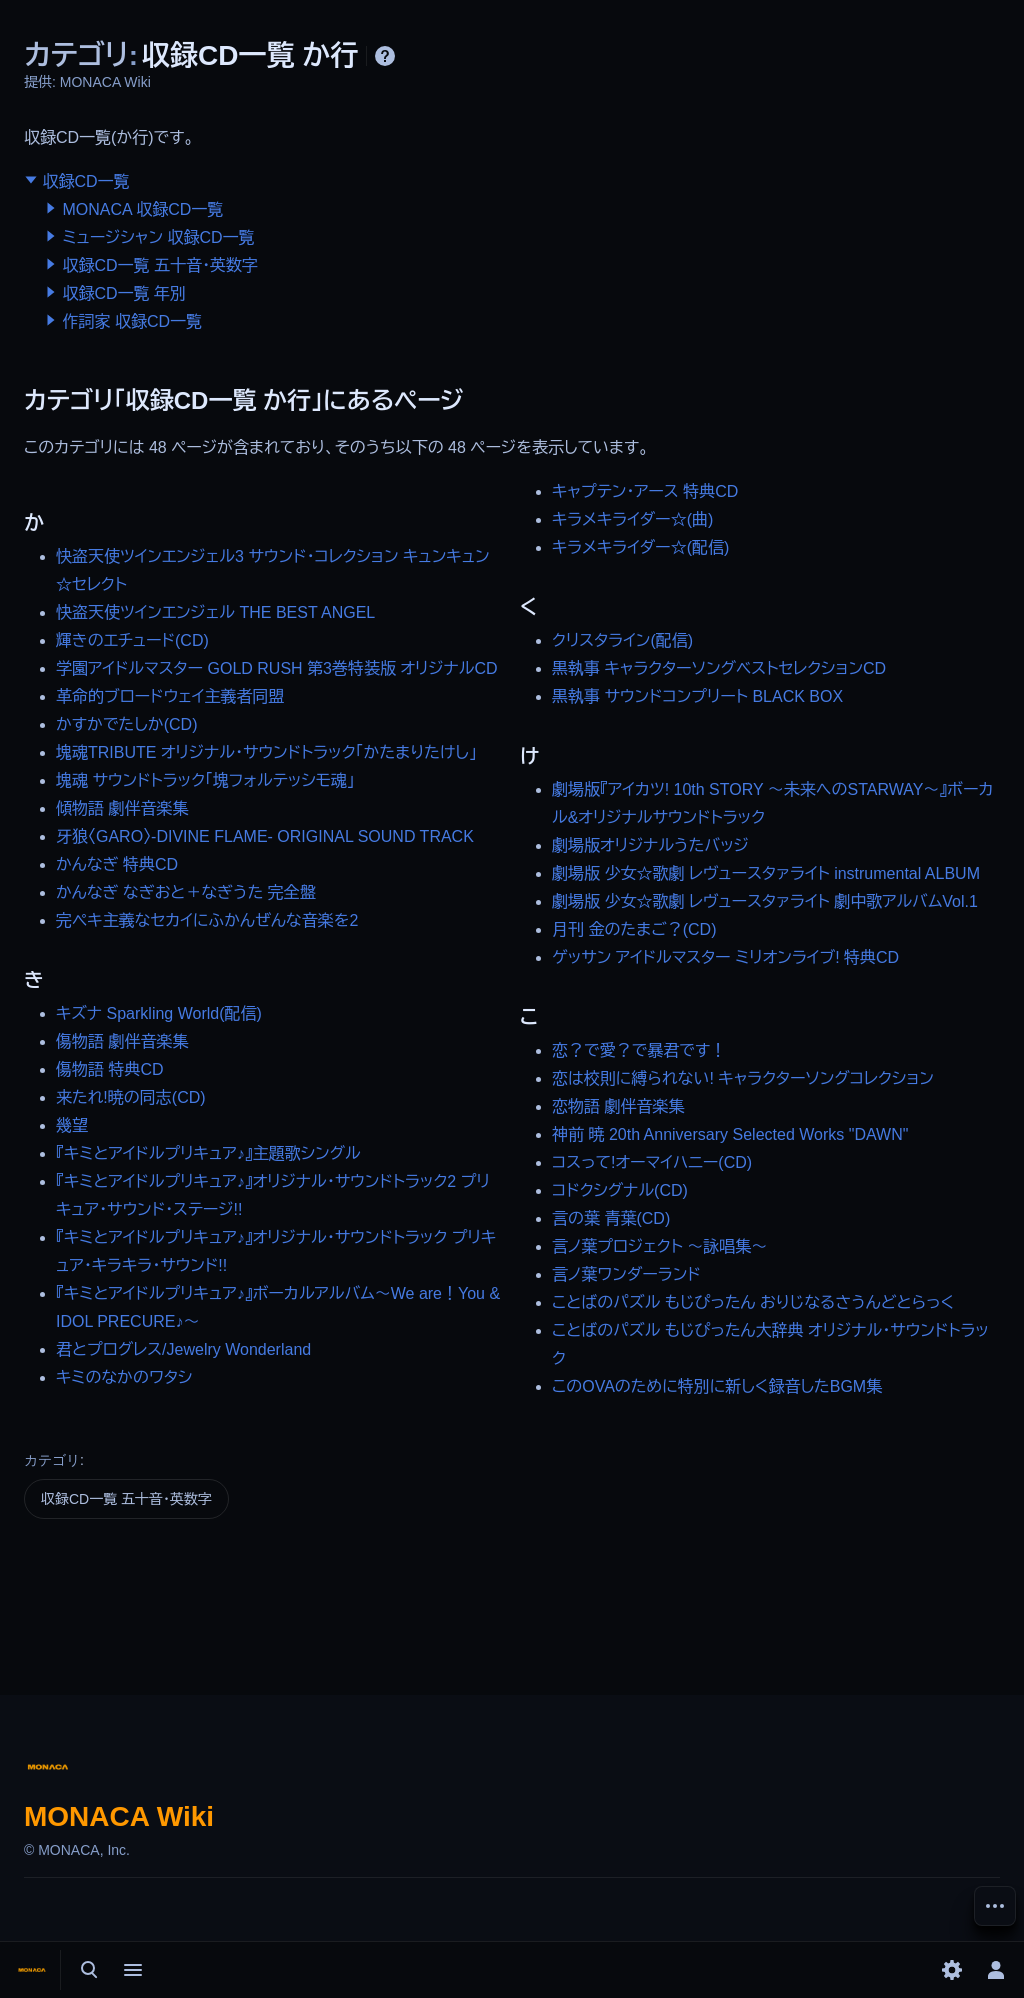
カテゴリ (52, 1460)
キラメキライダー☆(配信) (640, 547)
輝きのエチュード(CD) (132, 640)
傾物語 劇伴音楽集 (122, 808)
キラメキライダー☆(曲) (632, 519)
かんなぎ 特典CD (117, 864)
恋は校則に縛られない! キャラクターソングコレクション (743, 1078)
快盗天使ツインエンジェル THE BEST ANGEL (215, 612)
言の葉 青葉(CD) (611, 1218)
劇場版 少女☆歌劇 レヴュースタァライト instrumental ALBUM (766, 873)
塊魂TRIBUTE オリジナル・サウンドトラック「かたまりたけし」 (266, 752)
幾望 (72, 1125)
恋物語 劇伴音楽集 (618, 1106)
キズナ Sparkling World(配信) (159, 1013)
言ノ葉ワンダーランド (626, 1274)
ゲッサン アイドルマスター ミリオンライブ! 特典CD (725, 957)
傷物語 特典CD (110, 1069)
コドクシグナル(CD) (620, 1190)
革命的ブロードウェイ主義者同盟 (170, 696)
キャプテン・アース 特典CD (645, 491)
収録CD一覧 (85, 181)
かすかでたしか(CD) (126, 724)
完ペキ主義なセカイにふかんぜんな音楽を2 (207, 920)
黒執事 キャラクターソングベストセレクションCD (719, 668)
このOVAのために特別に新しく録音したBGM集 (717, 1386)
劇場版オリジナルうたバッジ (650, 845)
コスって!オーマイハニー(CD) (652, 1162)
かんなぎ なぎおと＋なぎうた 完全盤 (186, 892)
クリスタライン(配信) (622, 640)
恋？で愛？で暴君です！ (639, 1050)
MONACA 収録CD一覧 (142, 209)
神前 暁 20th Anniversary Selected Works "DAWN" (730, 1134)
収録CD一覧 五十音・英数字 (160, 265)
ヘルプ (385, 56)
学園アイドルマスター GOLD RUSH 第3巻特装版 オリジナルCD (277, 668)
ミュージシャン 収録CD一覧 (158, 237)
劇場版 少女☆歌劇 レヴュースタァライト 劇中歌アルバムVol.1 (765, 901)
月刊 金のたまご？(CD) (634, 929)
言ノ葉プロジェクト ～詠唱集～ (659, 1246)
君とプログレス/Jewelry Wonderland (183, 1349)
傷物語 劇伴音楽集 (122, 1041)
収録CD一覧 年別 (124, 293)
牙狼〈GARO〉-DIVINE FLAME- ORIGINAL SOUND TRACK (265, 836)
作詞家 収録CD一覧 (132, 321)
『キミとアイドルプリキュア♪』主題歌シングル (208, 1153)
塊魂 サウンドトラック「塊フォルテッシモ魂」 (205, 780)
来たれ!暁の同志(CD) (131, 1097)
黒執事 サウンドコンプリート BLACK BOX (697, 696)
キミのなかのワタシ (124, 1377)
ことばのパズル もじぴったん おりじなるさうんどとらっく (753, 1302)
